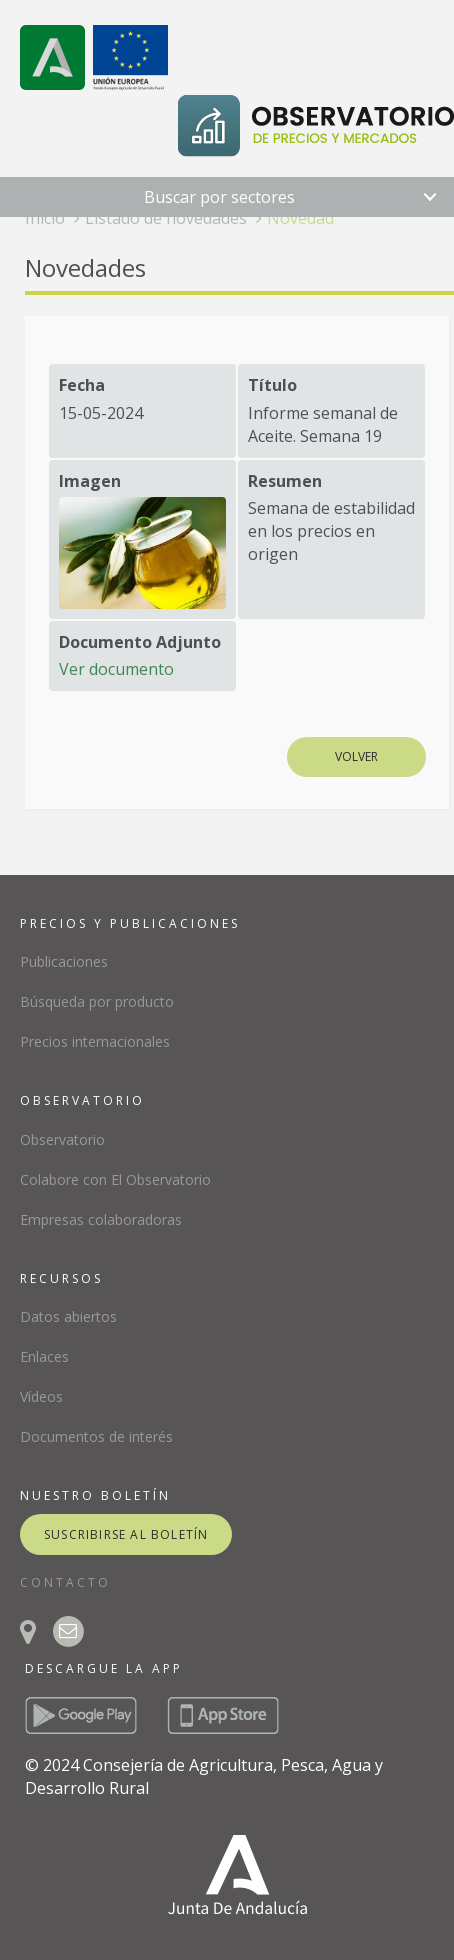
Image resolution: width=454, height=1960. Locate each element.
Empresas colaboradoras (101, 1219)
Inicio (45, 218)
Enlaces (44, 1356)
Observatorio (62, 1139)
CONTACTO (65, 1582)
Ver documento (116, 669)
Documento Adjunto (140, 642)
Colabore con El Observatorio (115, 1179)
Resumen (285, 481)
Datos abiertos (68, 1316)
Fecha (82, 385)
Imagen (90, 481)
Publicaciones (64, 961)
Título (272, 385)
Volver (356, 756)
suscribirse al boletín (126, 1534)
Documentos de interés (96, 1436)
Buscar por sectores (219, 197)
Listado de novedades (166, 218)
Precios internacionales (95, 1041)
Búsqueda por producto (97, 1001)
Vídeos (41, 1396)
